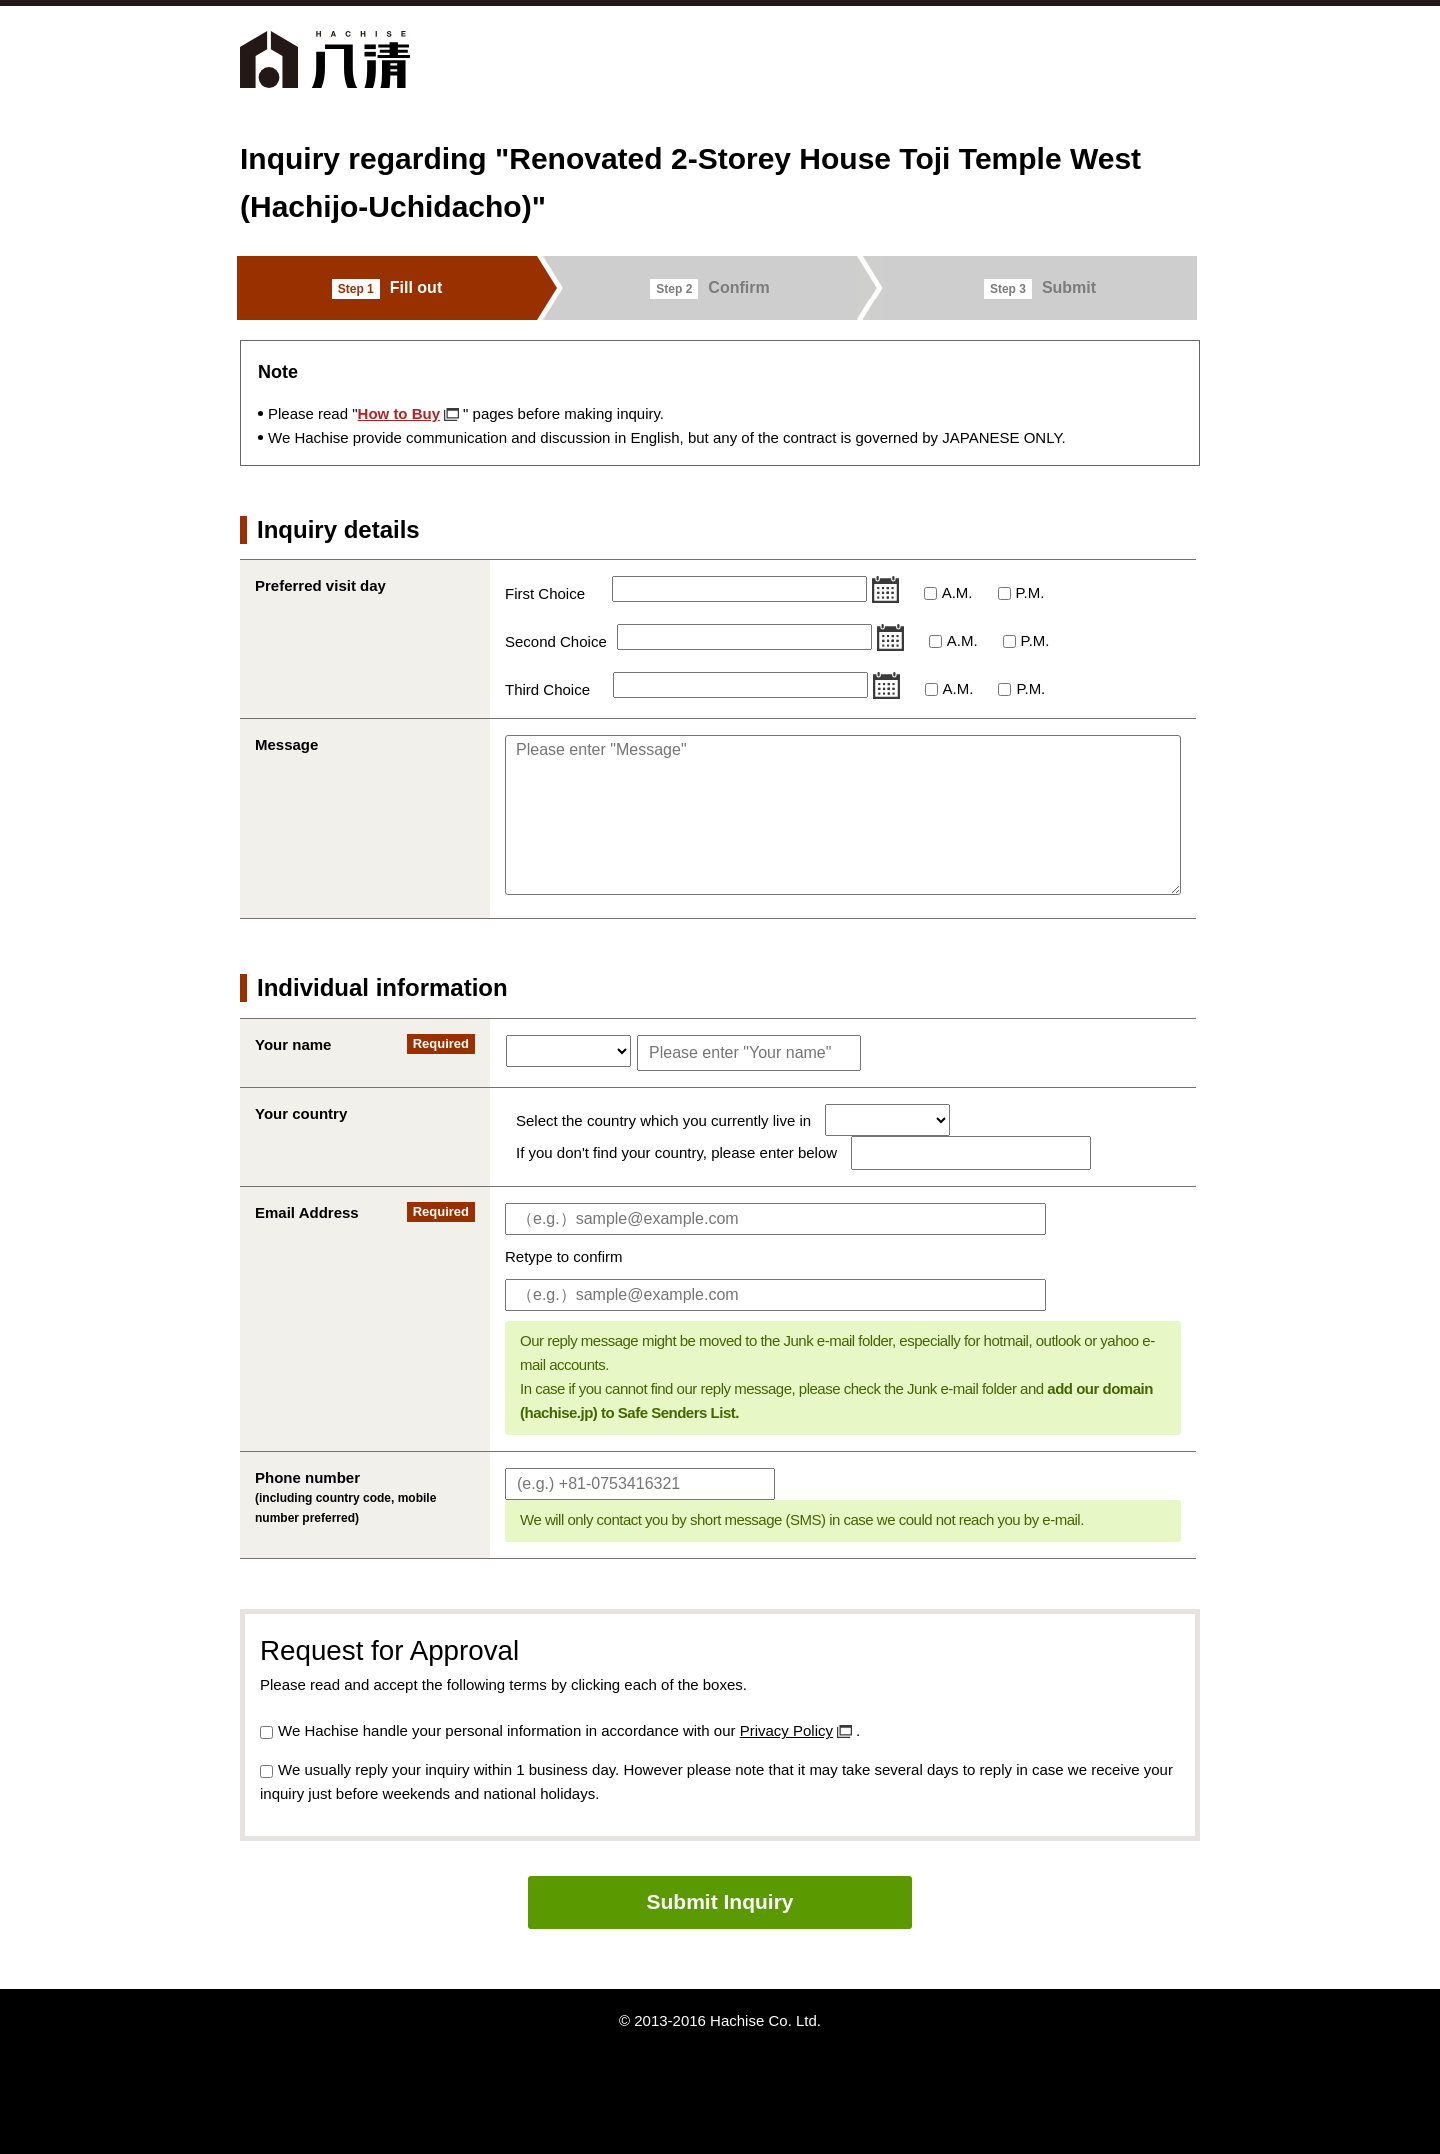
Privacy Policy (786, 1730)
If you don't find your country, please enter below (676, 1152)
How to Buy (399, 413)
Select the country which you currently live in (665, 1120)
